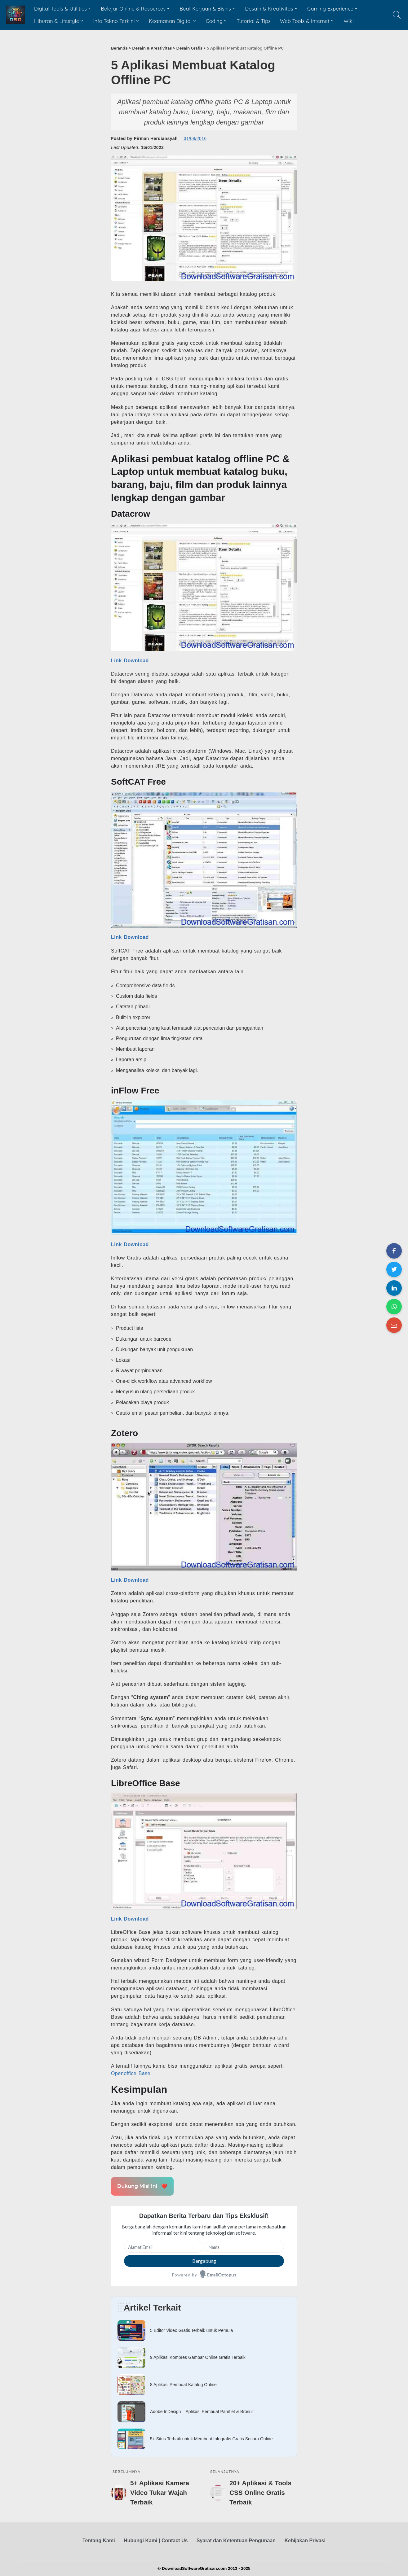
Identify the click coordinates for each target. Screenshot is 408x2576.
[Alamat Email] (163, 2247)
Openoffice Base (130, 2073)
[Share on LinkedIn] (394, 1288)
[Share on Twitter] (394, 1269)
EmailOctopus (221, 2274)
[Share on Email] (394, 1325)
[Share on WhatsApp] (394, 1306)
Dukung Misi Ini (142, 2186)
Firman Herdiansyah (156, 138)
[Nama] (244, 2247)
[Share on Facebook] (394, 1251)
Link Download (130, 660)
